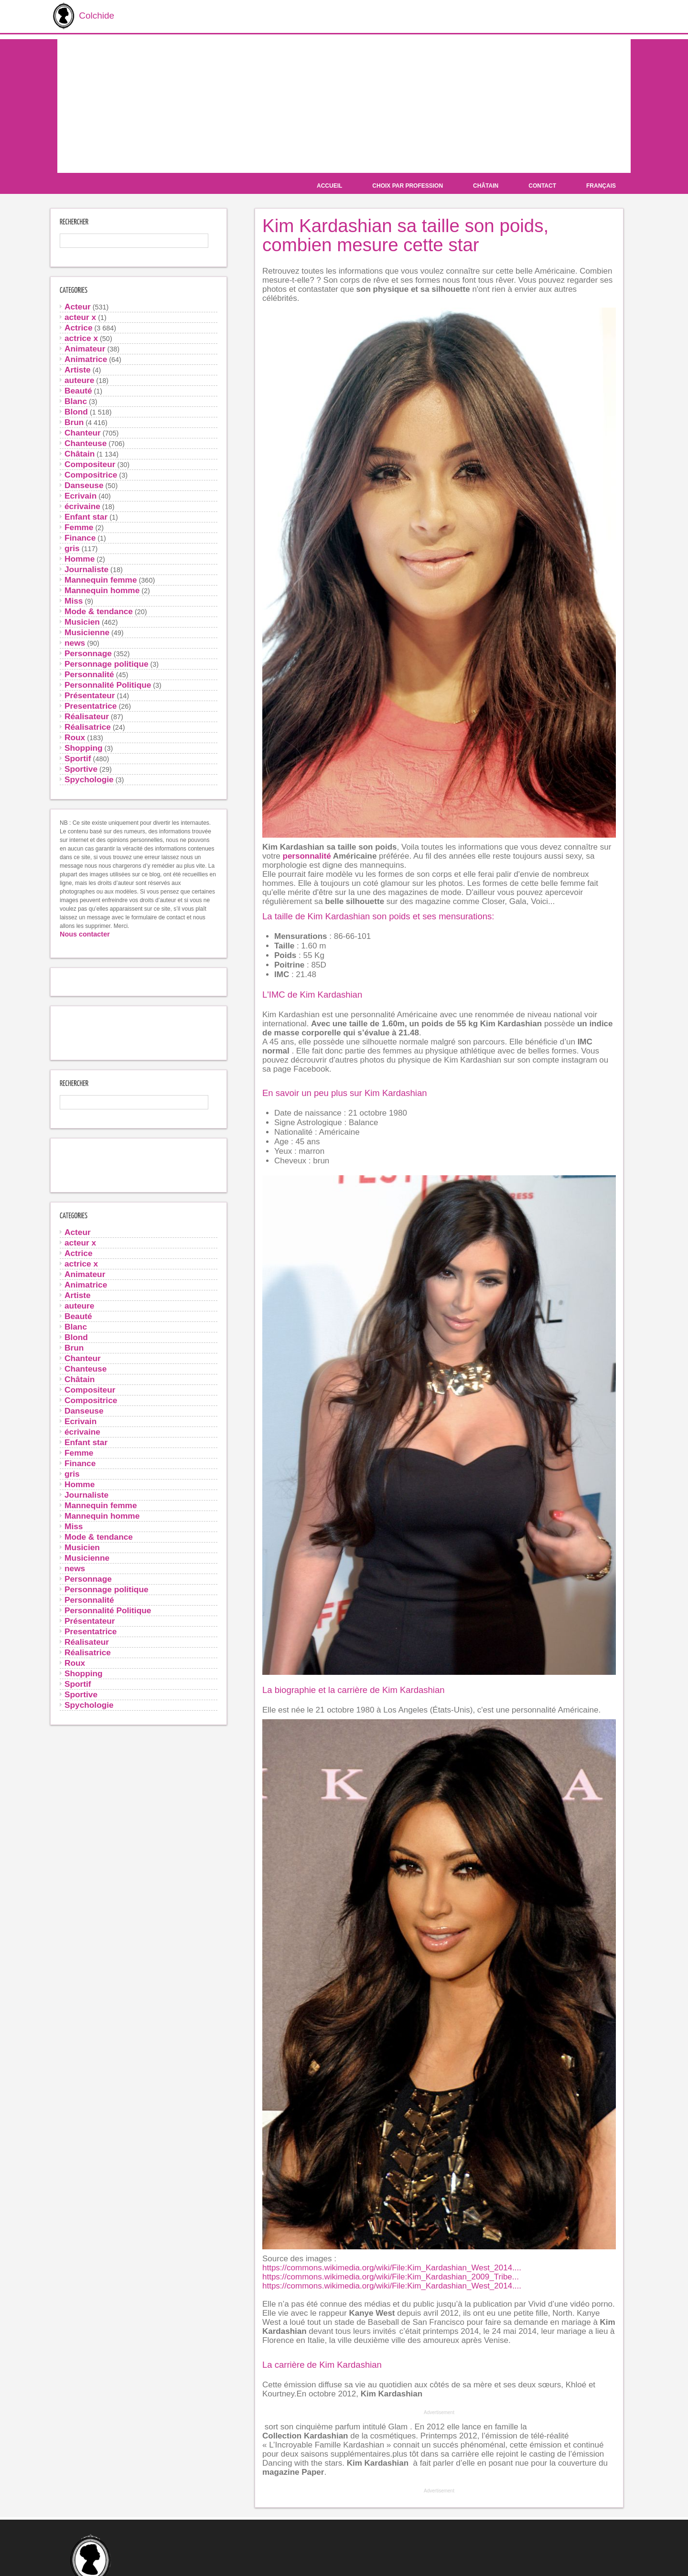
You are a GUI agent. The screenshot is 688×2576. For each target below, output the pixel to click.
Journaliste (86, 568)
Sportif (77, 757)
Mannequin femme (100, 579)
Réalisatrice (87, 726)
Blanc (75, 400)
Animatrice (85, 358)
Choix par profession (407, 184)
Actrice (78, 326)
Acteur (77, 305)
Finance (80, 537)
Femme (78, 526)
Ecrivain (80, 495)
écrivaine (82, 505)
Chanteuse (85, 442)
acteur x (80, 316)
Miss (73, 600)
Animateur (84, 347)
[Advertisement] (344, 105)
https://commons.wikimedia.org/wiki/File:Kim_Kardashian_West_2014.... (391, 2266)
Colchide (80, 16)
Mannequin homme (102, 589)
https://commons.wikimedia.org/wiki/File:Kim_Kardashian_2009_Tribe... (390, 2275)
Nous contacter (85, 933)
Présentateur (89, 694)
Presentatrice (90, 705)
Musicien (82, 621)
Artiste (77, 368)
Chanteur (82, 431)
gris (72, 547)
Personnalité (89, 673)
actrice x (81, 337)
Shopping (83, 747)
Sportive (80, 768)
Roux (74, 736)
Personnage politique (106, 663)
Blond (76, 410)
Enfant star (86, 516)
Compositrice (90, 474)
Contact (542, 184)
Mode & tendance (98, 610)
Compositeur (89, 463)
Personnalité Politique (107, 684)
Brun (74, 421)
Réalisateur (86, 715)
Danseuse (84, 484)
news (74, 642)
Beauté (78, 389)
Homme (79, 558)
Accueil (329, 184)
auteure (79, 379)
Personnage (88, 652)
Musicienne (86, 631)
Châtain (485, 184)
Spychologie (89, 778)
